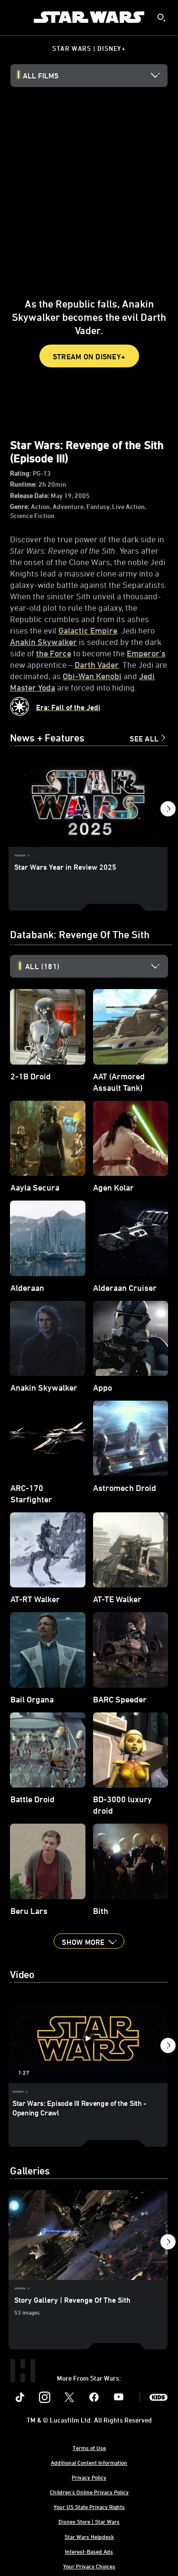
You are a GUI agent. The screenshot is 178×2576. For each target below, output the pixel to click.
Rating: (21, 473)
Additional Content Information (89, 2462)
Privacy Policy (89, 2477)
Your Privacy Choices (89, 2566)
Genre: (20, 506)
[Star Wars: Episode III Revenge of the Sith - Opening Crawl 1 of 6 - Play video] (88, 2038)
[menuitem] (15, 17)
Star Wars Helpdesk (89, 2536)
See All (144, 738)
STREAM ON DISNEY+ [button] (89, 356)
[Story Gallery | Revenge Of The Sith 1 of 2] (88, 2234)
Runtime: (24, 484)
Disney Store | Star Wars (89, 2521)
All (42, 966)
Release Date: (30, 495)
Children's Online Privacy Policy (89, 2492)
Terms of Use (89, 2447)
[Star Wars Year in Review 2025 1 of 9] (88, 801)
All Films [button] (40, 75)
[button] (168, 810)
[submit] (161, 17)
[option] (96, 966)
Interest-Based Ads (89, 2551)
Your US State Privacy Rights (89, 2506)
